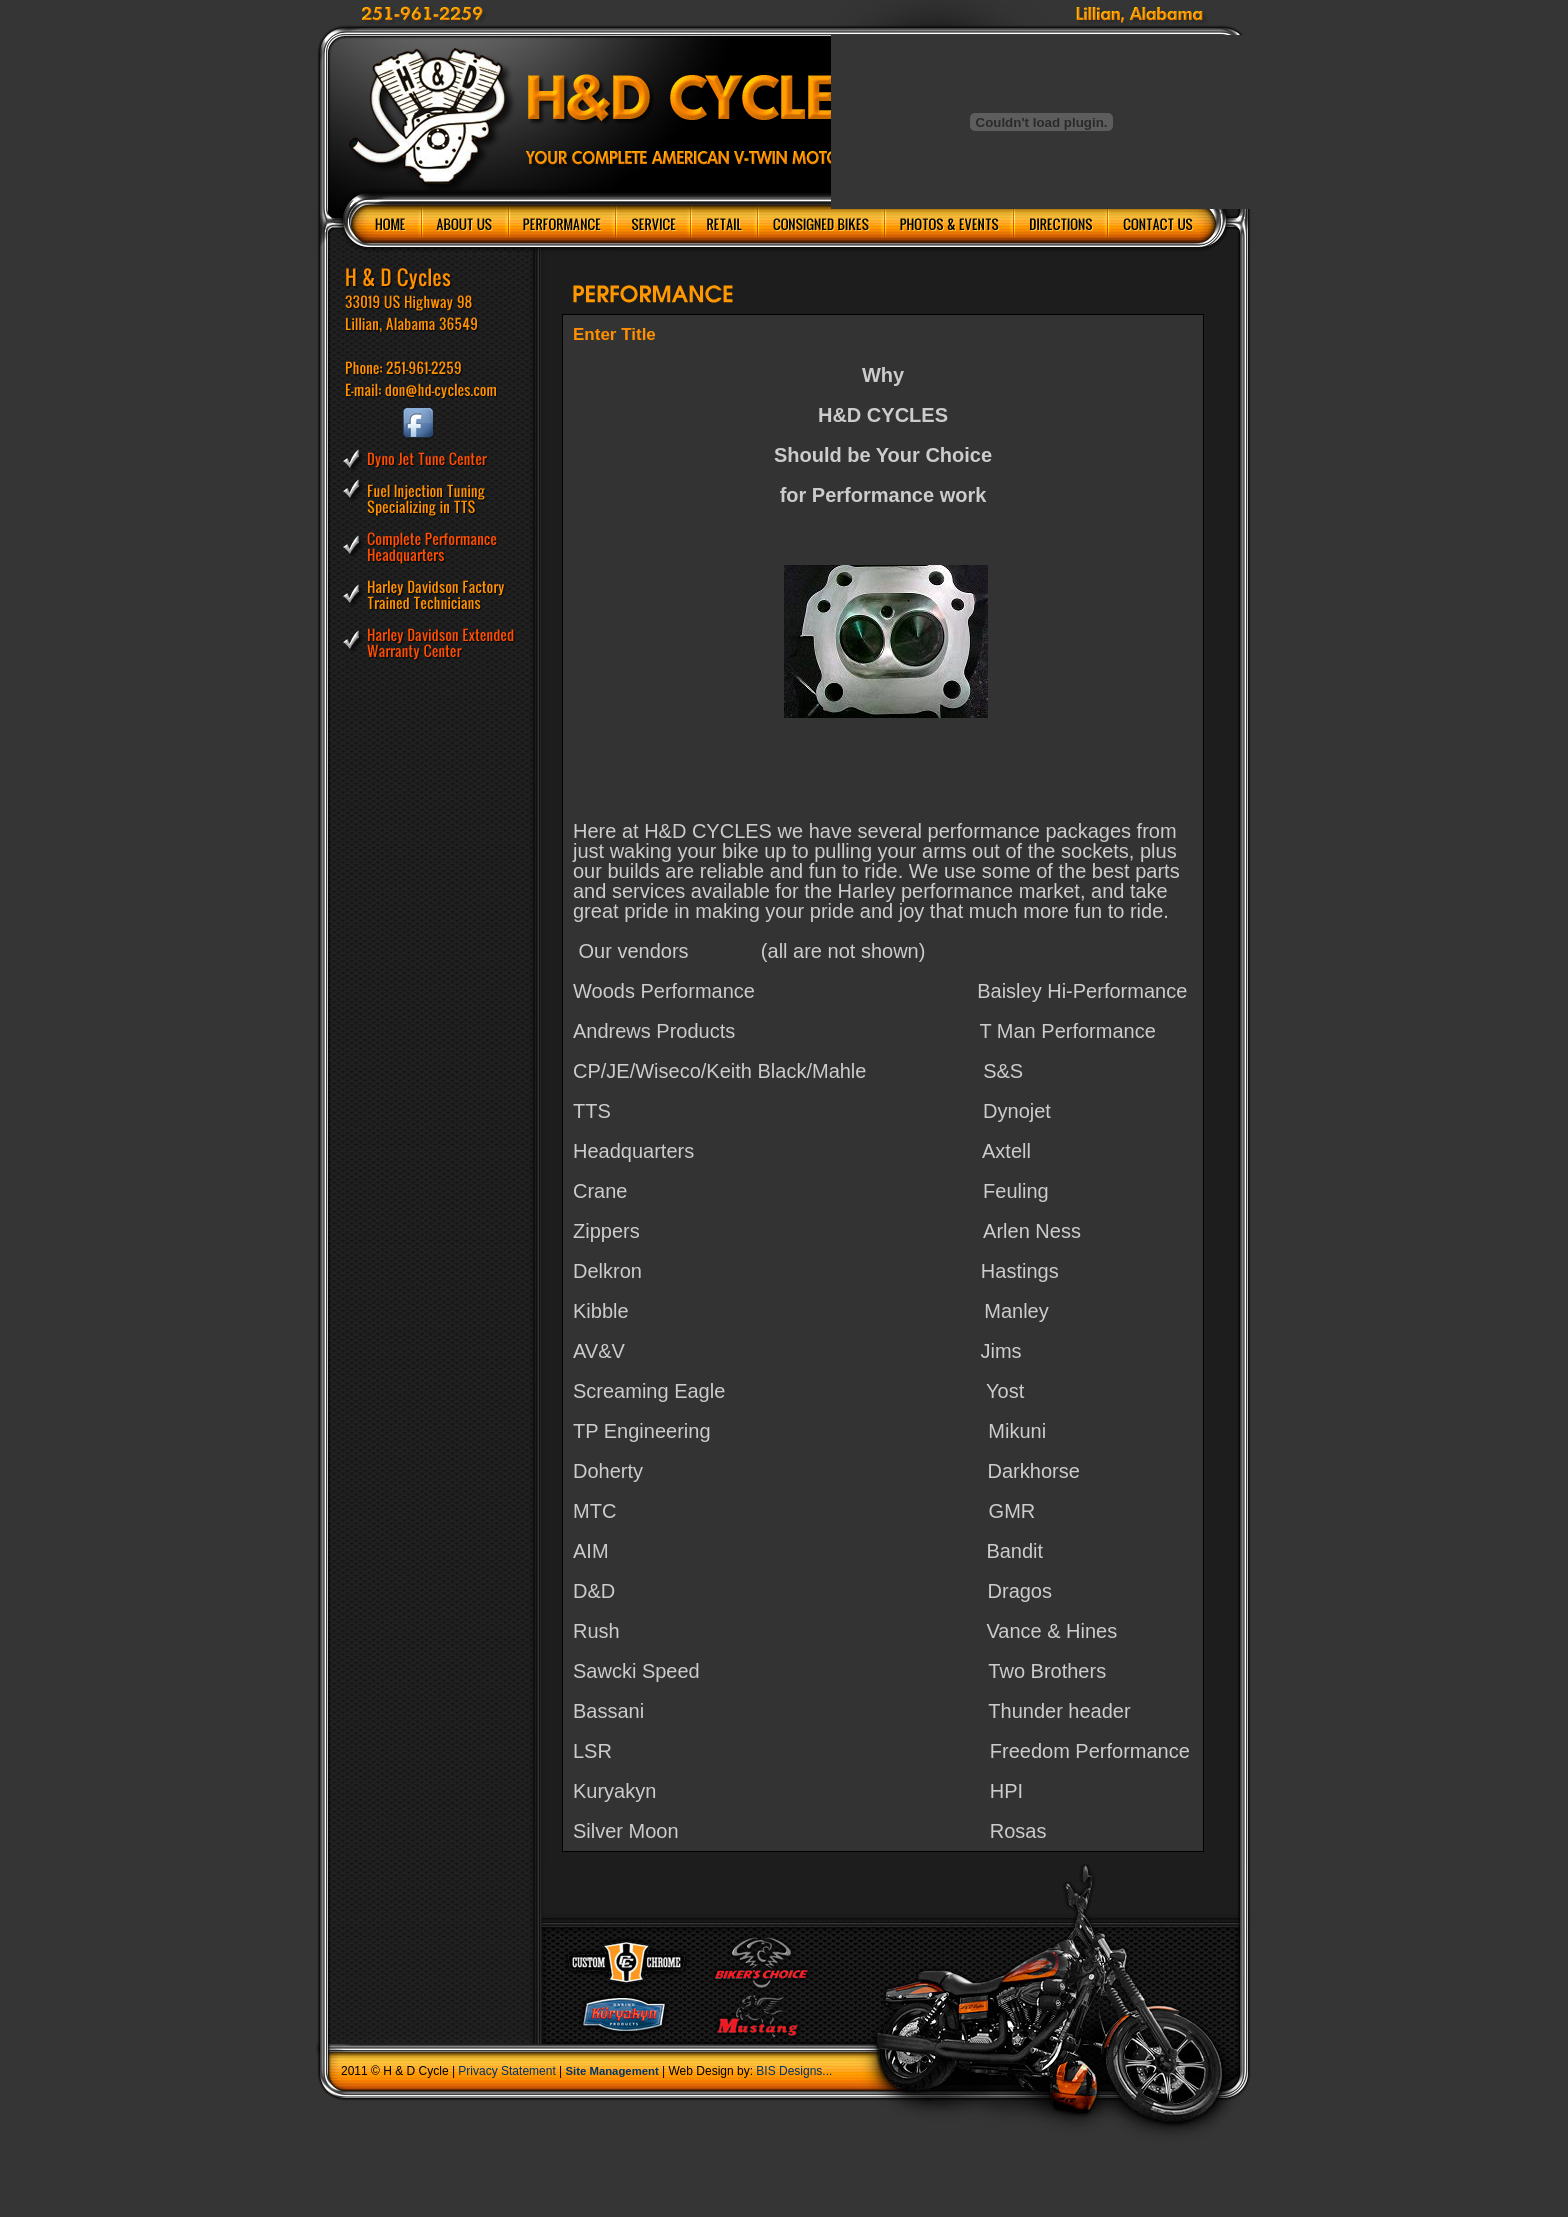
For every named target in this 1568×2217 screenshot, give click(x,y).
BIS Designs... (794, 2071)
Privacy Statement (506, 2071)
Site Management (612, 2071)
